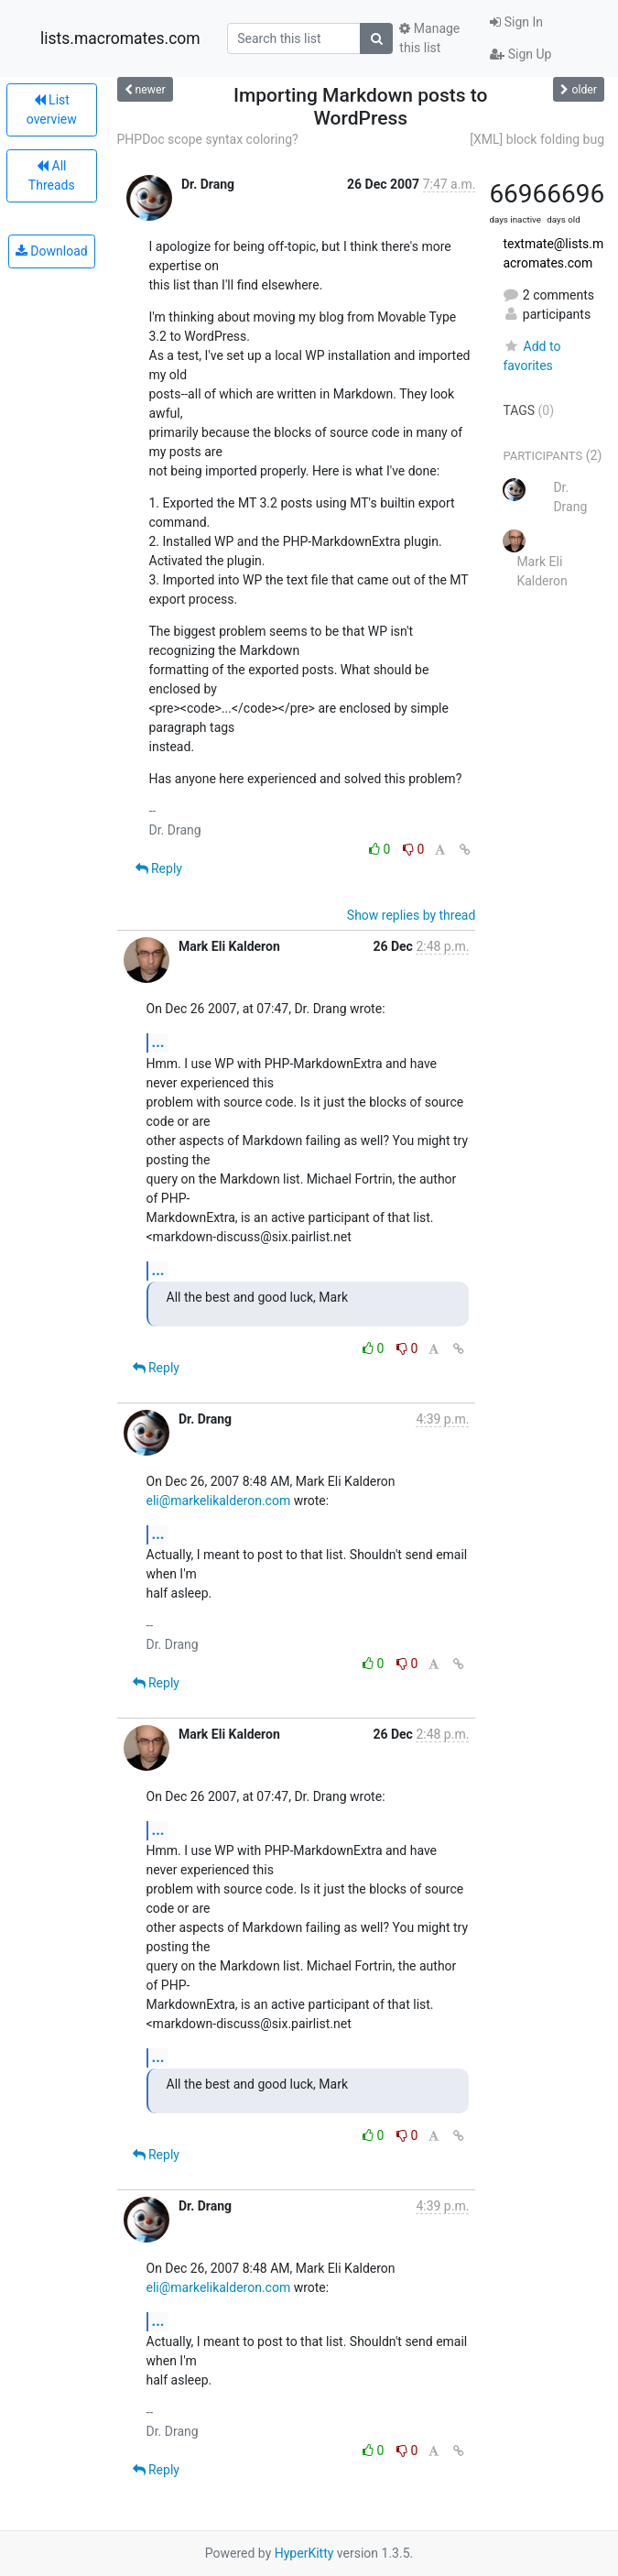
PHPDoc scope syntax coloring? (207, 139)
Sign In (516, 22)
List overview (52, 109)
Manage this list (429, 38)
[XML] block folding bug (537, 139)
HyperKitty (304, 2553)
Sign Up (520, 54)
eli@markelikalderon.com (218, 1500)
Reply (159, 868)
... (158, 1042)
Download (52, 251)
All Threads (51, 175)
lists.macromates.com (120, 38)
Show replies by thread (411, 915)
